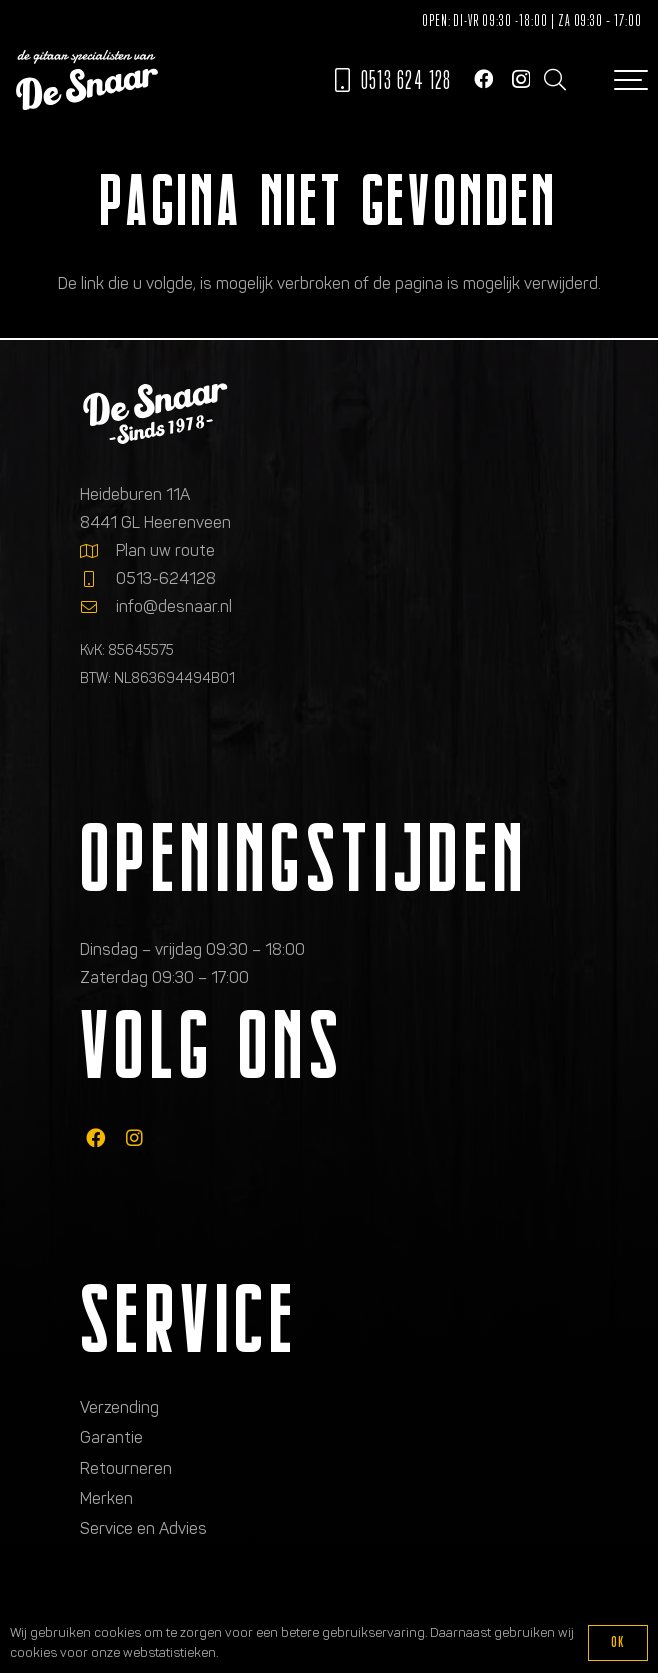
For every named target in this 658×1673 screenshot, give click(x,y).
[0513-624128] (98, 579)
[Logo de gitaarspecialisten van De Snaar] (87, 80)
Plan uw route (165, 550)
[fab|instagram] (134, 1137)
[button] (554, 80)
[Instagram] (521, 79)
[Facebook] (483, 78)
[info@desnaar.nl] (98, 607)
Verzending (119, 1407)
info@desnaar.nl (174, 606)
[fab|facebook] (95, 1137)
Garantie (111, 1437)
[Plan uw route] (98, 551)
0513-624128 (166, 578)
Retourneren (126, 1468)
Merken (106, 1498)
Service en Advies (143, 1528)
